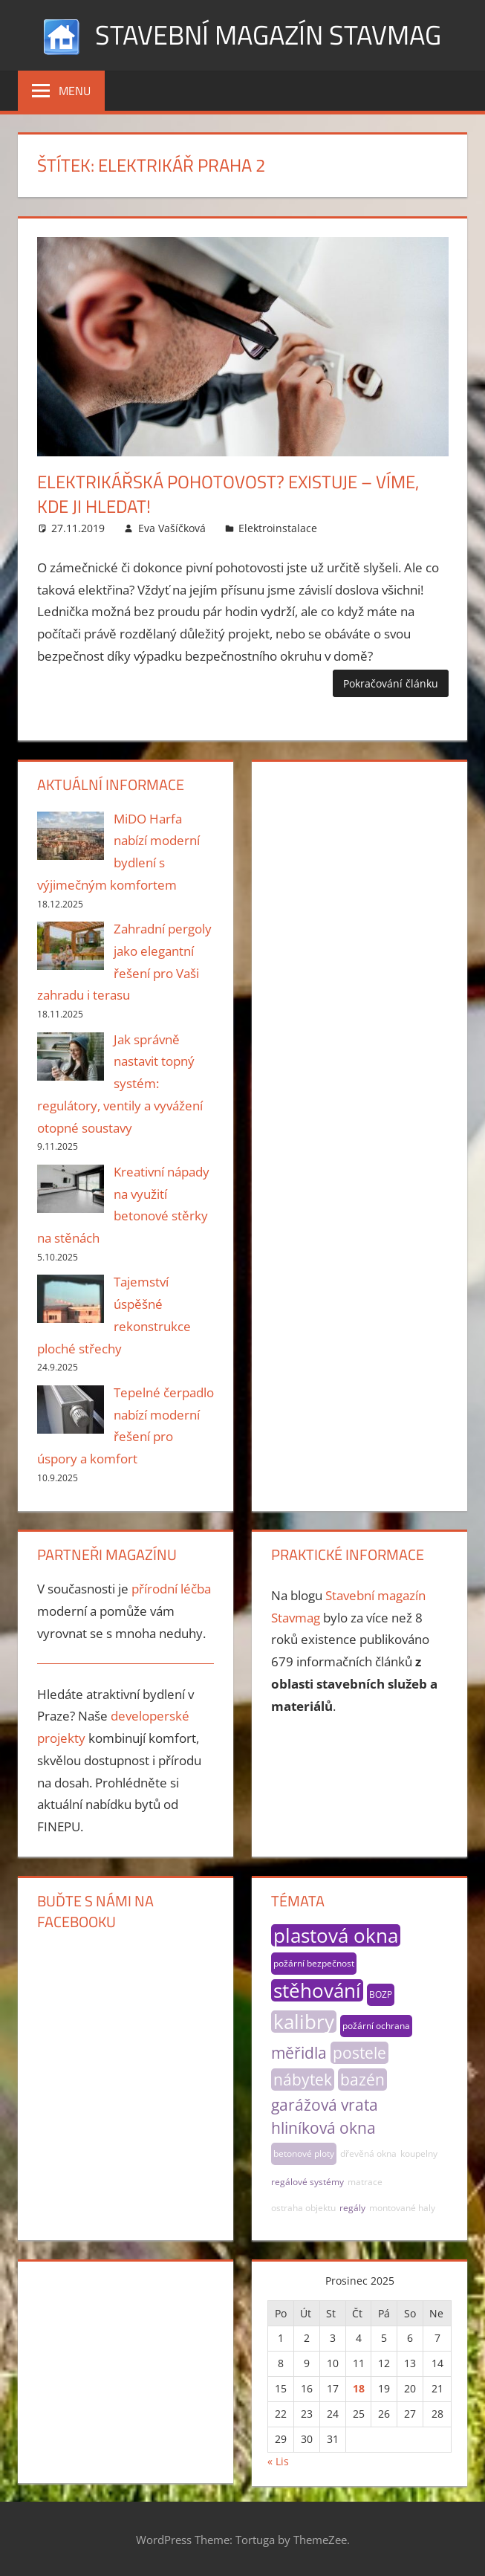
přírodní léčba (171, 1588)
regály (352, 2207)
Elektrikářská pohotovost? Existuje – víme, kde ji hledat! (228, 494)
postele (359, 2052)
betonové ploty (303, 2153)
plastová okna (335, 1935)
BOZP (380, 1994)
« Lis (278, 2461)
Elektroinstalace (277, 528)
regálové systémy (307, 2181)
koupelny (418, 2153)
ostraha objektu (303, 2207)
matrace (365, 2181)
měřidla (299, 2053)
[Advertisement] (359, 848)
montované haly (402, 2207)
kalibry (303, 2021)
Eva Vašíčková (172, 528)
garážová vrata (324, 2105)
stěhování (317, 1990)
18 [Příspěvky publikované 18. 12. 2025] (359, 2388)
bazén (362, 2079)
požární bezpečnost (313, 1963)
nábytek (302, 2079)
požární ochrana (376, 2025)
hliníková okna (323, 2128)
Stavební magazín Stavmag (268, 34)
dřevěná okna (368, 2153)
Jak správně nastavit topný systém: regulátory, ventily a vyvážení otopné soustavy (120, 1083)
